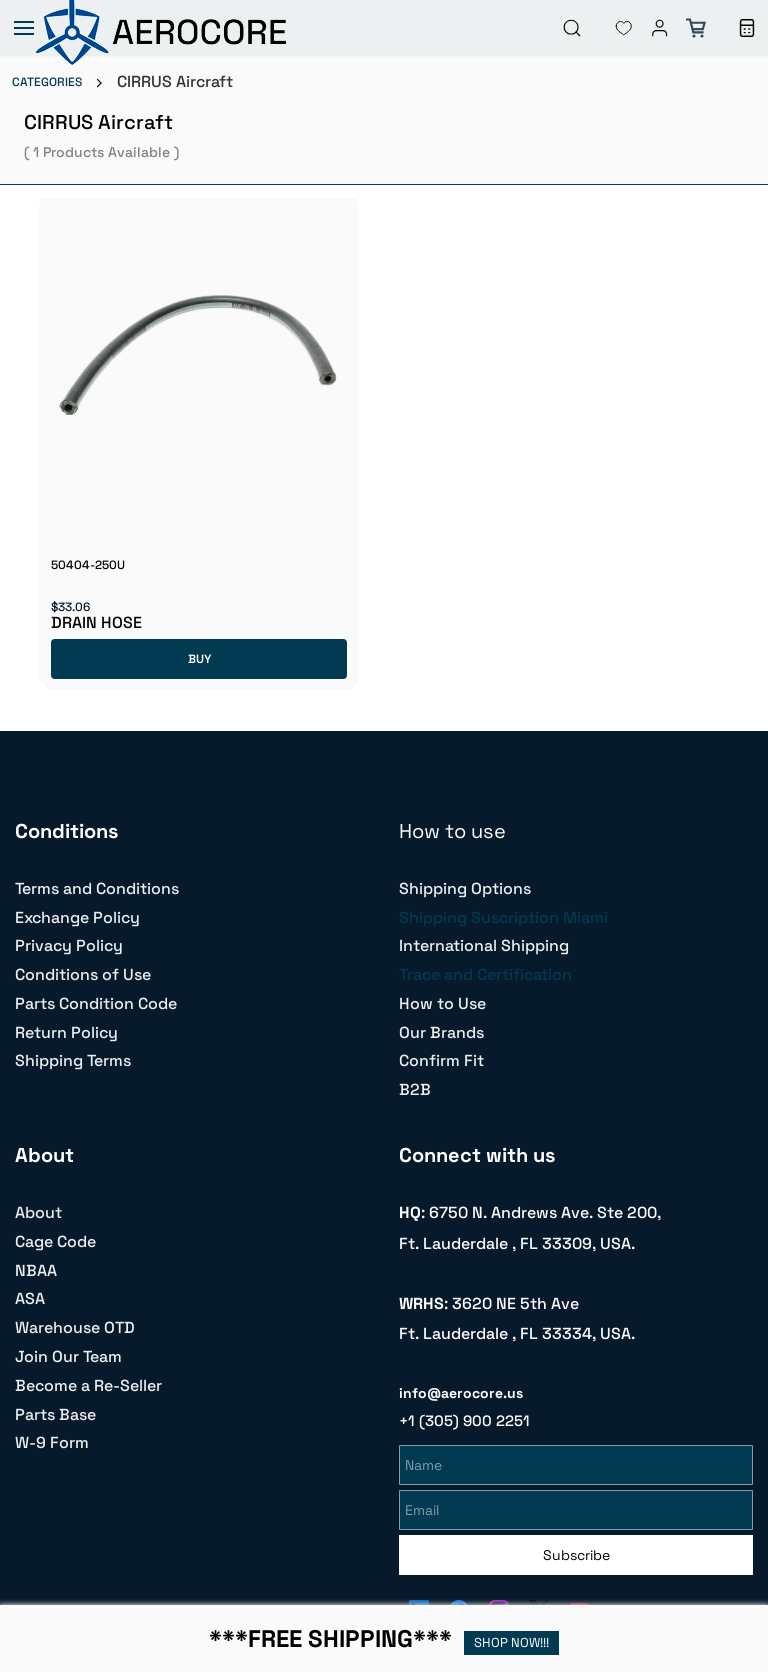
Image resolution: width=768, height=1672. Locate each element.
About (38, 1212)
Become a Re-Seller (88, 1385)
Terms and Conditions (97, 888)
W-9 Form (52, 1442)
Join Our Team (68, 1356)
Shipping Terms (73, 1060)
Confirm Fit (441, 1060)
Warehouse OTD (75, 1327)
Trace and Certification (485, 974)
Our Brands (441, 1032)
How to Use (442, 1003)
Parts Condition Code (96, 1003)
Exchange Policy (77, 917)
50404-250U (88, 565)
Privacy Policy (69, 945)
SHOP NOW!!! (511, 1642)
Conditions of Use (83, 974)
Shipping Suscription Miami (503, 917)
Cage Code (55, 1241)
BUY (199, 659)
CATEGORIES (47, 82)
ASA (30, 1298)
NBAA (36, 1270)
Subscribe (576, 1552)
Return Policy (66, 1032)
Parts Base (55, 1414)
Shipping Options (465, 888)
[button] (608, 28)
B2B (415, 1089)
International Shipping (484, 945)
